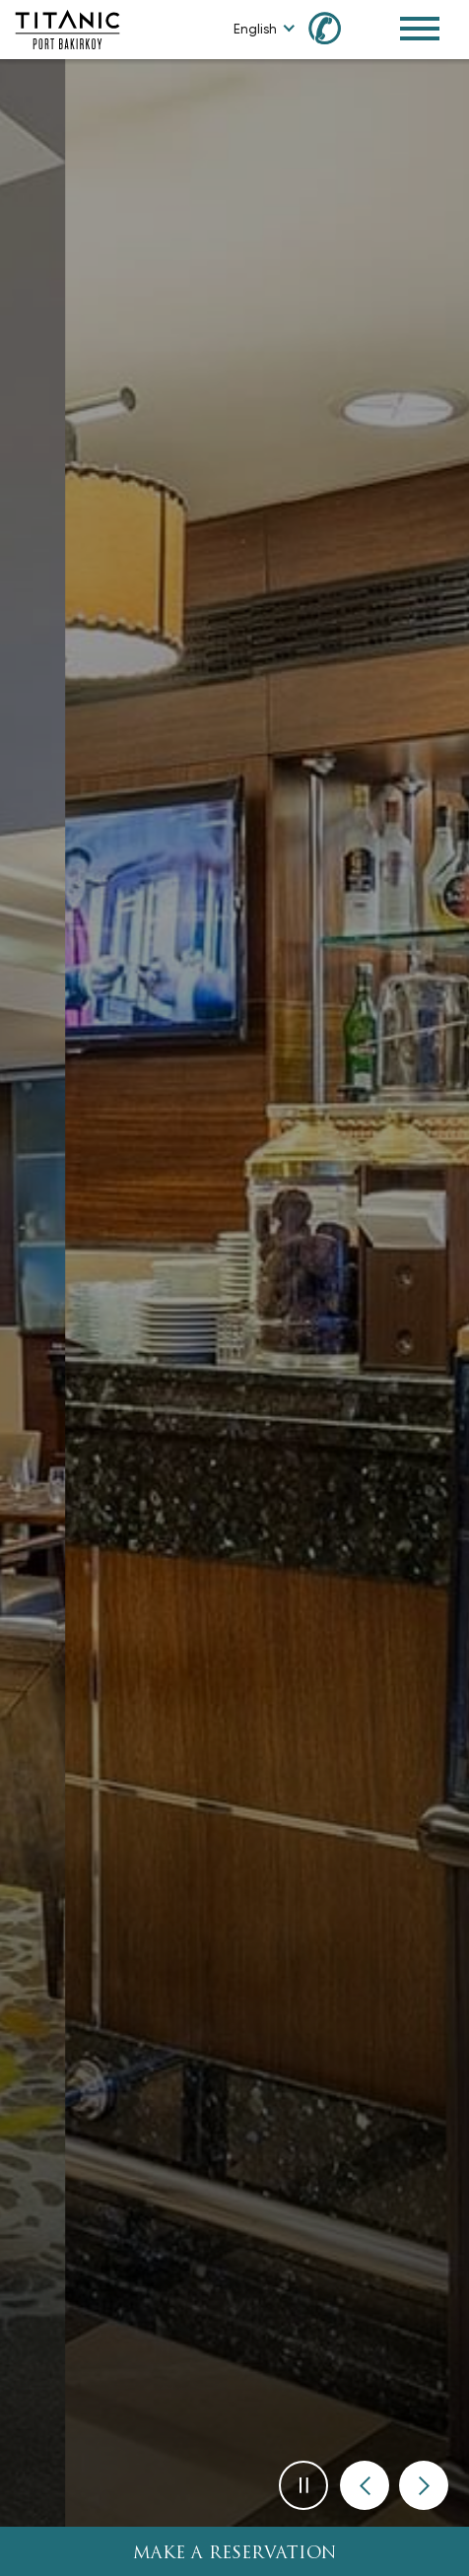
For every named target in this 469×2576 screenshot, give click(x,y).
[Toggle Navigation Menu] (419, 28)
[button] (364, 2485)
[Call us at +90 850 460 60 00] (336, 27)
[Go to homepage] (67, 28)
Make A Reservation (235, 2553)
